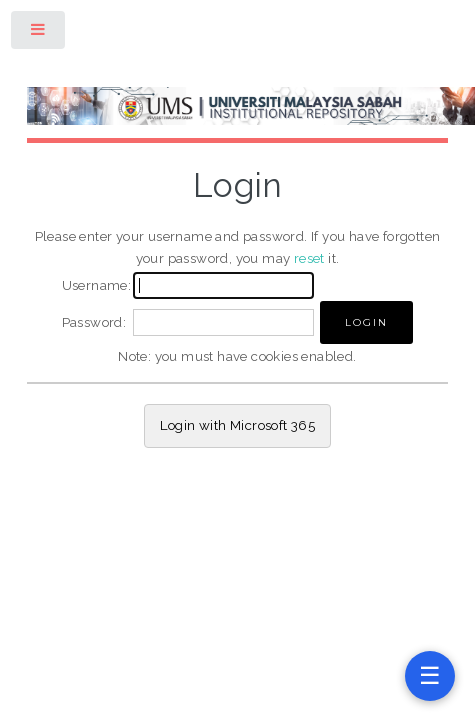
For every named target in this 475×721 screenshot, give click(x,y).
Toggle (39, 33)
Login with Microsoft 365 (238, 425)
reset (309, 258)
